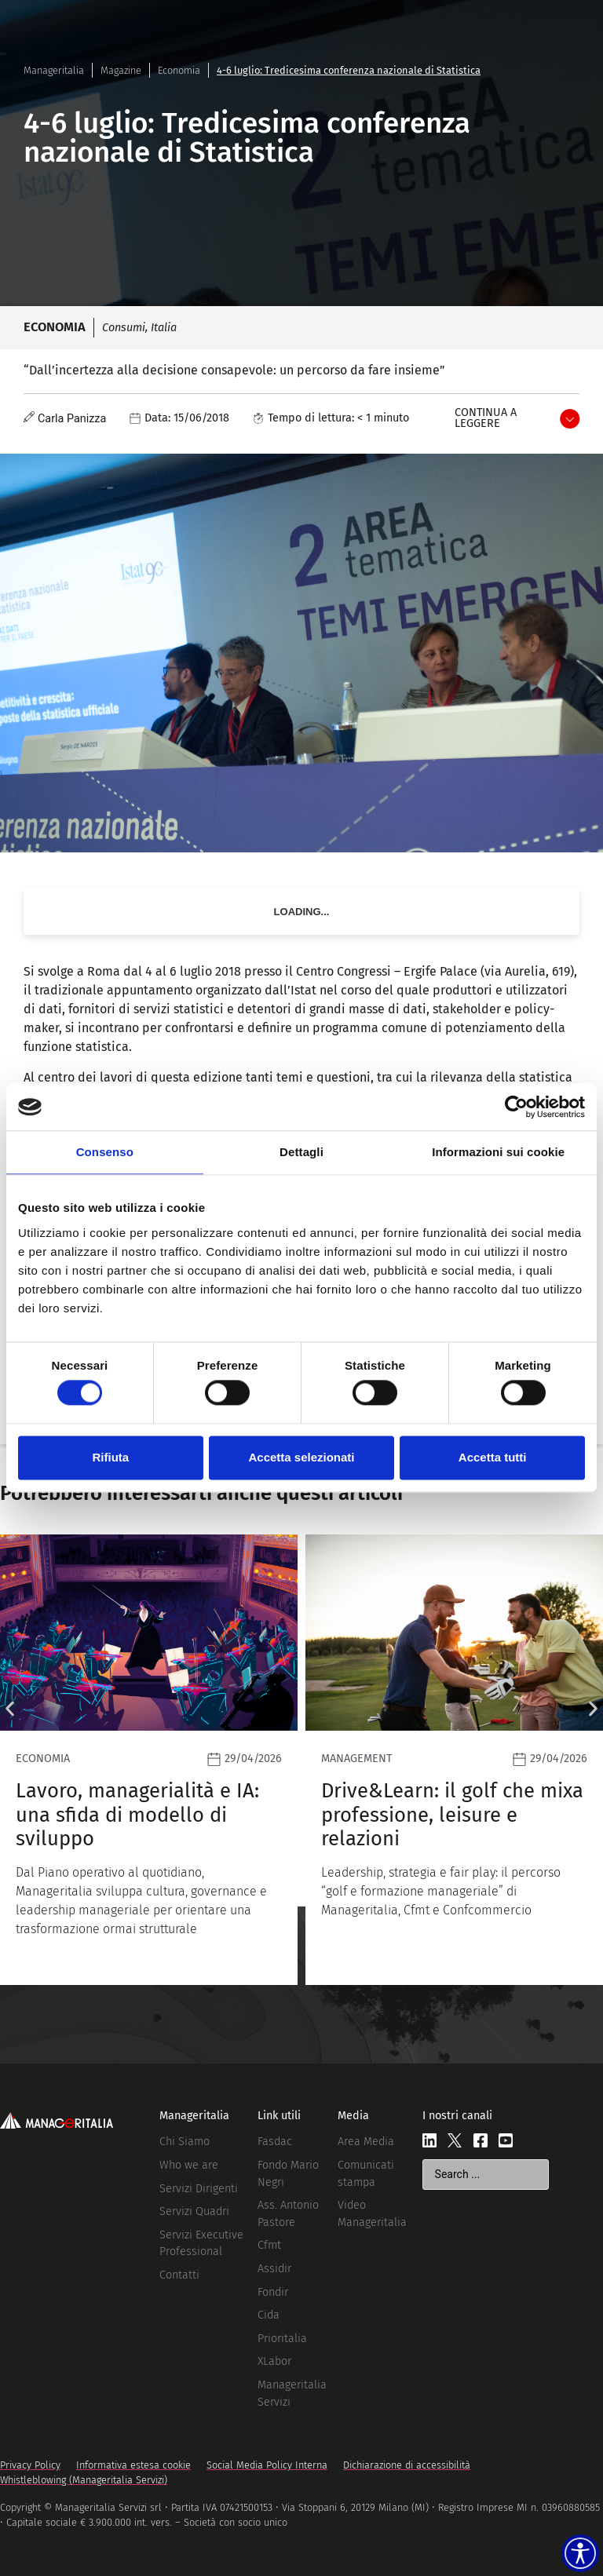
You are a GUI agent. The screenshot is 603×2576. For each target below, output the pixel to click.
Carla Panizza (72, 418)
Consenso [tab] (104, 1151)
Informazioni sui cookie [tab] (498, 1151)
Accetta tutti (493, 1457)
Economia (179, 70)
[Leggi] (149, 1759)
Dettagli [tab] (301, 1151)
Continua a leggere (486, 418)
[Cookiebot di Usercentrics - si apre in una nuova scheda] (516, 1106)
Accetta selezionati (301, 1457)
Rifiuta (110, 1457)
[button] (10, 1709)
